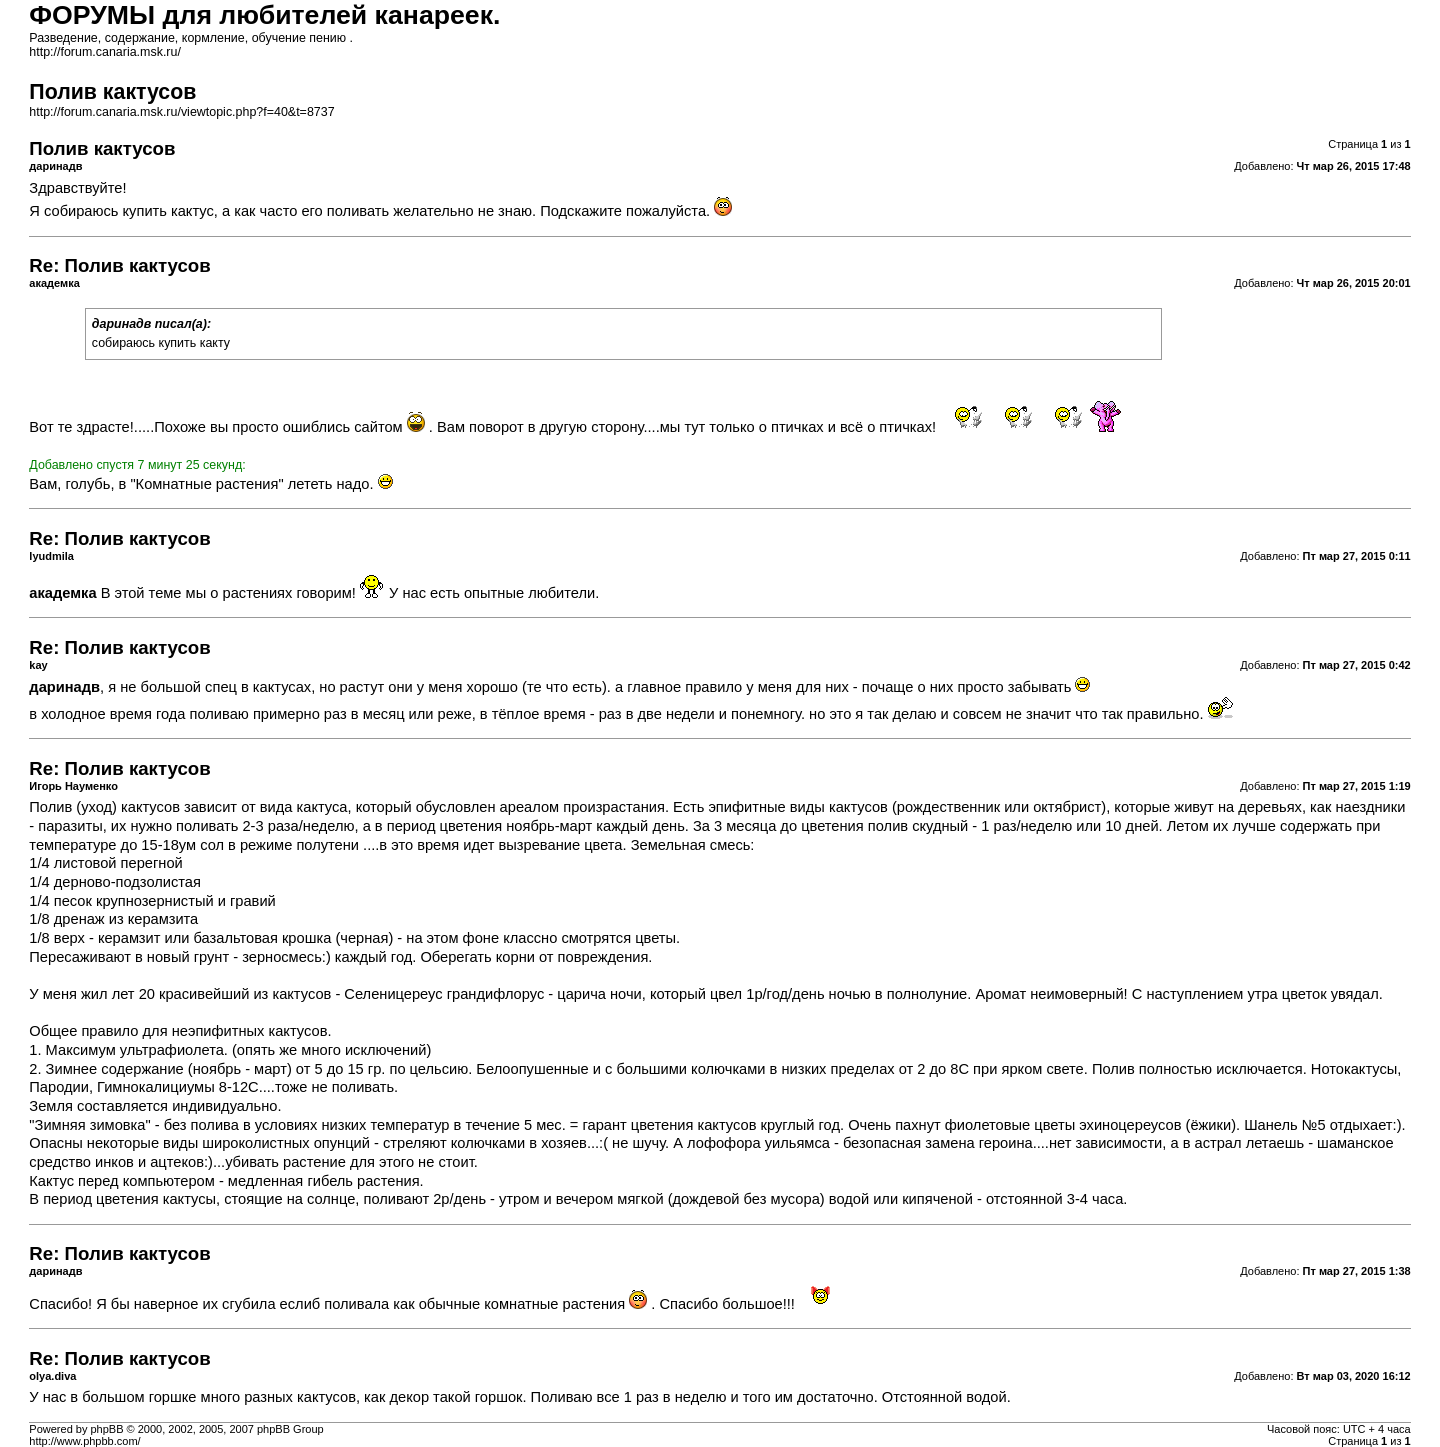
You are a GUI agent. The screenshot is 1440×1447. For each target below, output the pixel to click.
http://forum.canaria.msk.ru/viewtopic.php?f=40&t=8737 (181, 112)
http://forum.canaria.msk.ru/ (105, 52)
